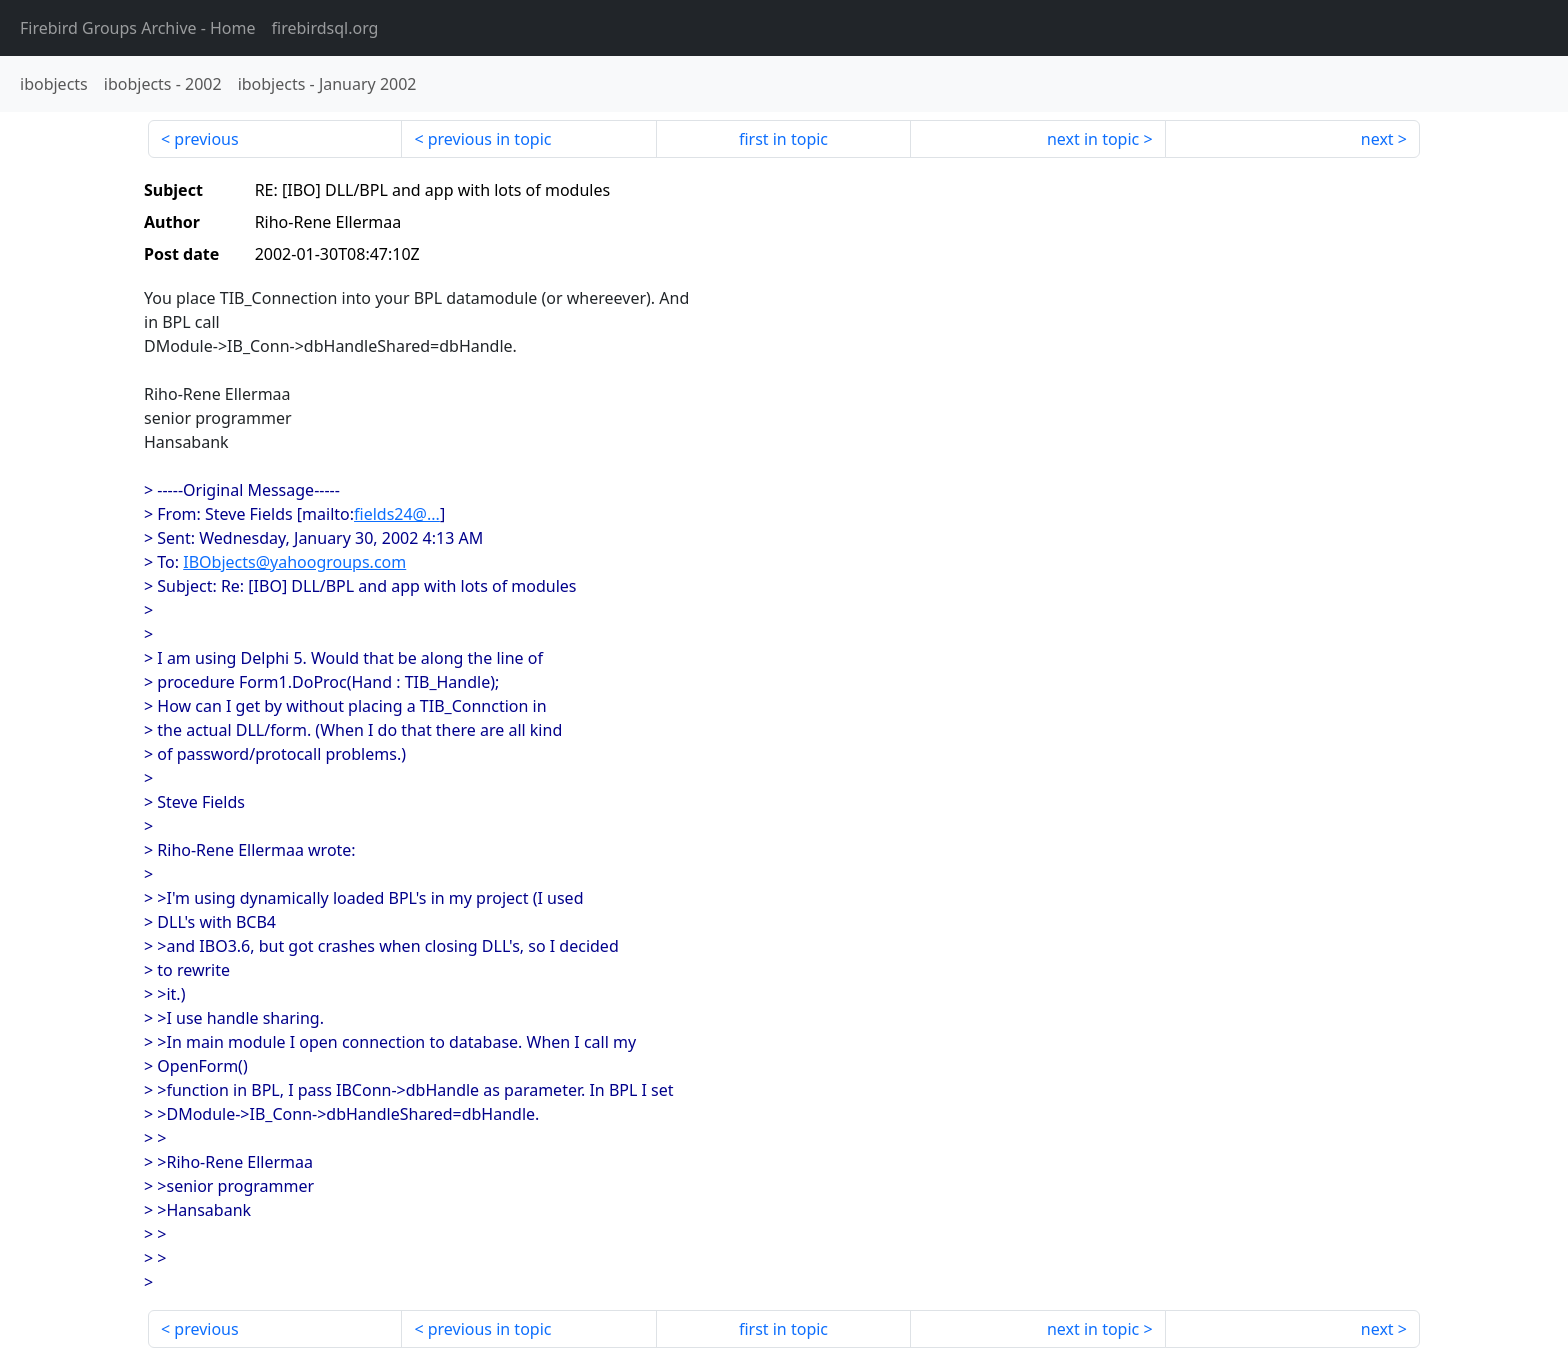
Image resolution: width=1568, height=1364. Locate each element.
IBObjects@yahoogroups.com (294, 562)
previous (206, 139)
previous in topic (490, 139)
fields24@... (397, 514)
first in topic (783, 139)
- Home (138, 28)
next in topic (1093, 139)
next (1377, 139)
